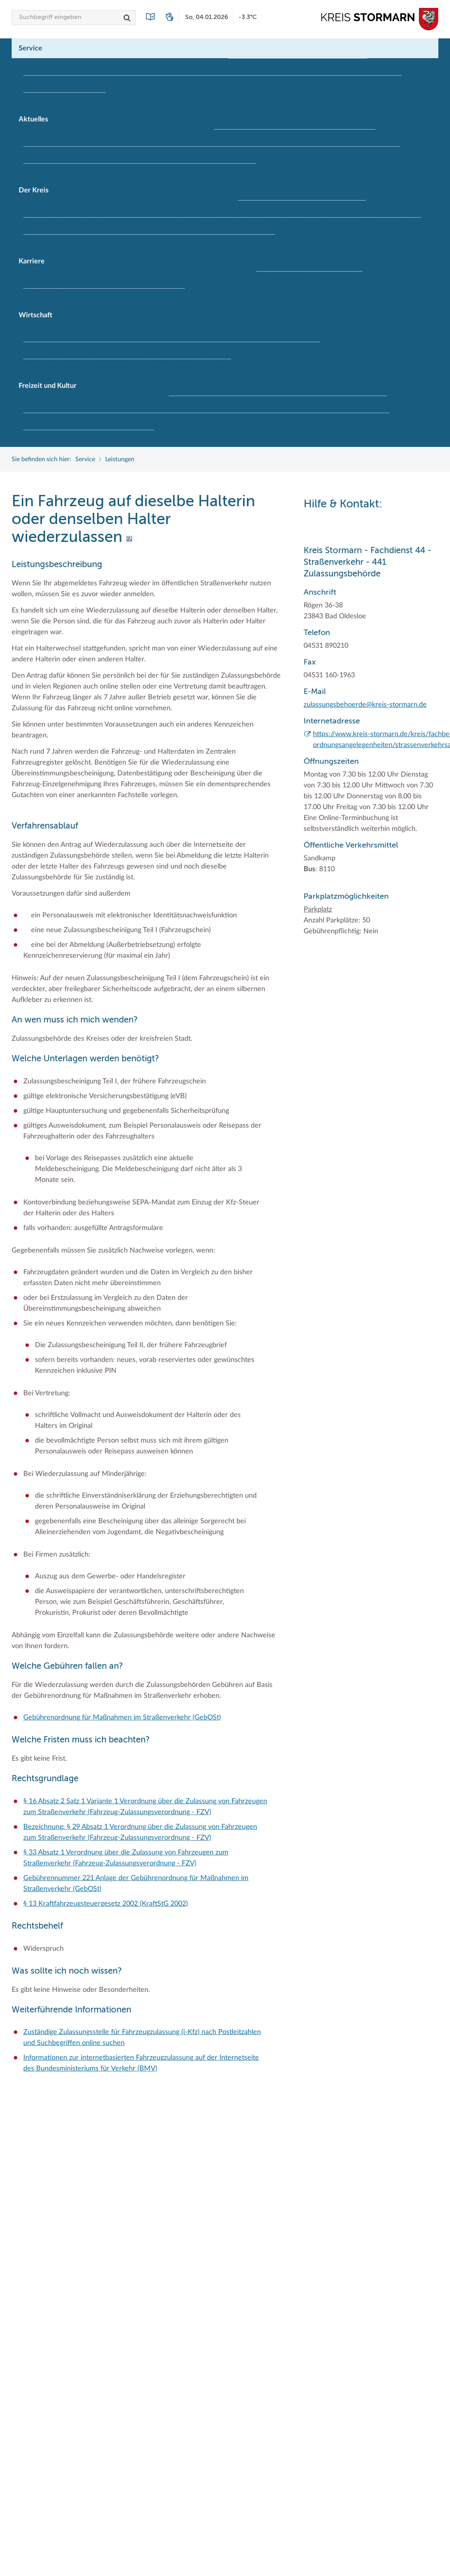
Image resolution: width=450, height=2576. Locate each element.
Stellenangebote (331, 155)
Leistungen (171, 84)
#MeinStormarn (234, 172)
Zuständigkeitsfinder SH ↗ (70, 101)
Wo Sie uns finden (300, 84)
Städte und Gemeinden (334, 226)
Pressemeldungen (230, 155)
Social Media (281, 155)
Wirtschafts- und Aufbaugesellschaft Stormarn (97, 368)
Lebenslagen (130, 84)
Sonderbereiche (222, 226)
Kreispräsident (268, 209)
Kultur (160, 404)
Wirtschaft (35, 315)
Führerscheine (132, 67)
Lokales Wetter (135, 155)
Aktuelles (33, 119)
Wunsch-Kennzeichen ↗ (369, 84)
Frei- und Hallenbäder (63, 404)
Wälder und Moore (128, 439)
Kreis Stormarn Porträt (168, 209)
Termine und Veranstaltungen (238, 422)
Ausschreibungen (57, 138)
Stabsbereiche (273, 226)
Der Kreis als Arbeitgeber (68, 280)
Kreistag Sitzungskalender (69, 155)
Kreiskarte (224, 209)
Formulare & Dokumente (195, 67)
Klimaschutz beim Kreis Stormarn (79, 351)
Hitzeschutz (280, 138)
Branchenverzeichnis (62, 333)
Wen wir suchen (163, 297)
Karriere (32, 261)
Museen (267, 404)
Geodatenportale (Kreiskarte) (278, 67)
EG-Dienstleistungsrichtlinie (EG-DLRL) (154, 333)
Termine (44, 172)
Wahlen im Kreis (398, 226)
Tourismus (302, 422)
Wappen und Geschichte (67, 243)
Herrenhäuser (122, 404)
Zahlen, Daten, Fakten (245, 243)
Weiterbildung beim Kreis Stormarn (82, 297)
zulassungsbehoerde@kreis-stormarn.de (365, 704)
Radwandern (369, 404)
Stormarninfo (382, 155)
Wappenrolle (128, 243)
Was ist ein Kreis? (181, 243)
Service (30, 48)
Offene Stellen (286, 280)
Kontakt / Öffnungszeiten (68, 84)
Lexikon (207, 84)
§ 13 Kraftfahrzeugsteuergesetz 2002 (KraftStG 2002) (105, 1903)
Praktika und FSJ (339, 280)
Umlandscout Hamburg (357, 422)
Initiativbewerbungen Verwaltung (211, 280)
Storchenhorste (55, 422)
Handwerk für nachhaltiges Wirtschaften (273, 333)
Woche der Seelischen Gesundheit (156, 172)
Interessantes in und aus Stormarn (80, 209)
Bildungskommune (189, 138)
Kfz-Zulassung (347, 67)
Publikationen (247, 84)
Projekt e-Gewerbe (161, 351)
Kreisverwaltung (137, 226)
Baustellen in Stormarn (122, 138)
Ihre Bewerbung (133, 280)
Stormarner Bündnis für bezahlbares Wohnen (258, 351)
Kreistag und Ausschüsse (332, 209)
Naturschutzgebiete (315, 404)
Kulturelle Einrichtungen (212, 404)
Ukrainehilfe (82, 172)
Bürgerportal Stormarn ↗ (68, 67)
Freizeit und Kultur (47, 385)
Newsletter (180, 155)
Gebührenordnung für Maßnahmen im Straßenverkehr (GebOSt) (122, 1717)
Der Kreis (34, 190)
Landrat (180, 226)
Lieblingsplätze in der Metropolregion (137, 422)
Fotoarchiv (239, 138)
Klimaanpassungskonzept (341, 138)
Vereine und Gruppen (63, 439)
